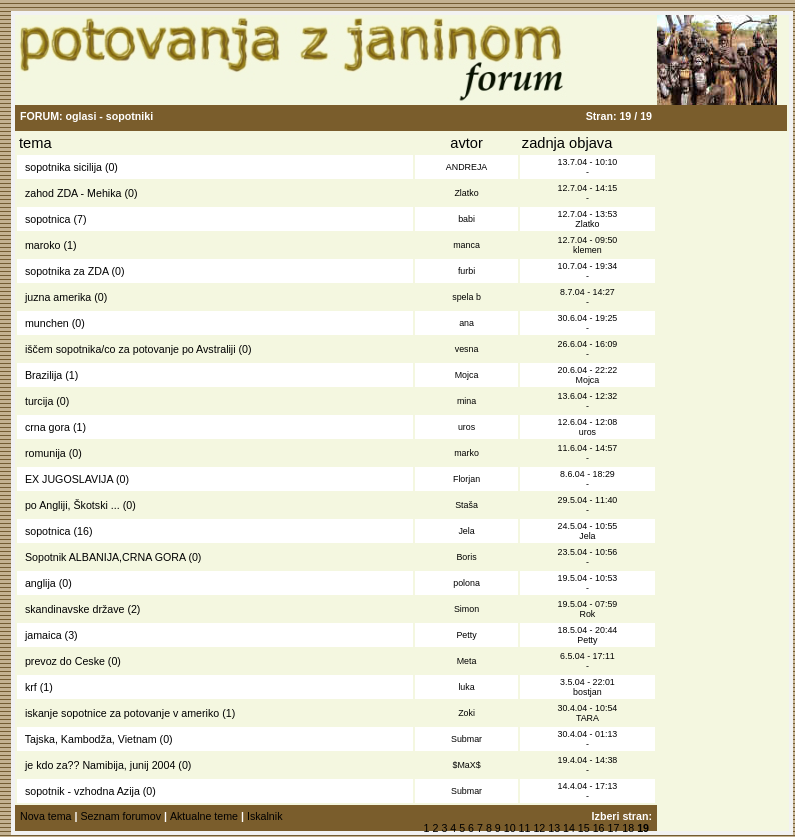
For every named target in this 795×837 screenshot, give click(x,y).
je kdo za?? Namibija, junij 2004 (100, 765)
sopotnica (48, 219)
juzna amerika (58, 297)
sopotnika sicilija (63, 167)
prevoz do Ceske (65, 661)
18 (628, 828)
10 (510, 828)
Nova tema (46, 816)
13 (554, 828)
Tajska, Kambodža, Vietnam (91, 739)
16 (599, 828)
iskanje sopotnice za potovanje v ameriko (122, 713)
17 (614, 828)
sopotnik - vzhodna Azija (82, 791)
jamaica (43, 635)
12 (539, 828)
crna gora (47, 427)
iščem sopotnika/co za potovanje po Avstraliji (130, 349)
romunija (45, 453)
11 (525, 828)
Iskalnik (265, 816)
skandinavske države (75, 609)
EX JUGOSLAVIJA (69, 479)
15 (584, 828)
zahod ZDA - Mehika (73, 193)
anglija (40, 583)
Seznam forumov (120, 816)
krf (31, 687)
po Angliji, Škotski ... (72, 505)
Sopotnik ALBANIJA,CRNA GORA (105, 557)
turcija (39, 401)
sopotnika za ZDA (67, 271)
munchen (47, 323)
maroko (43, 245)
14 (569, 828)
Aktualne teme (204, 816)
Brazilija (43, 375)
